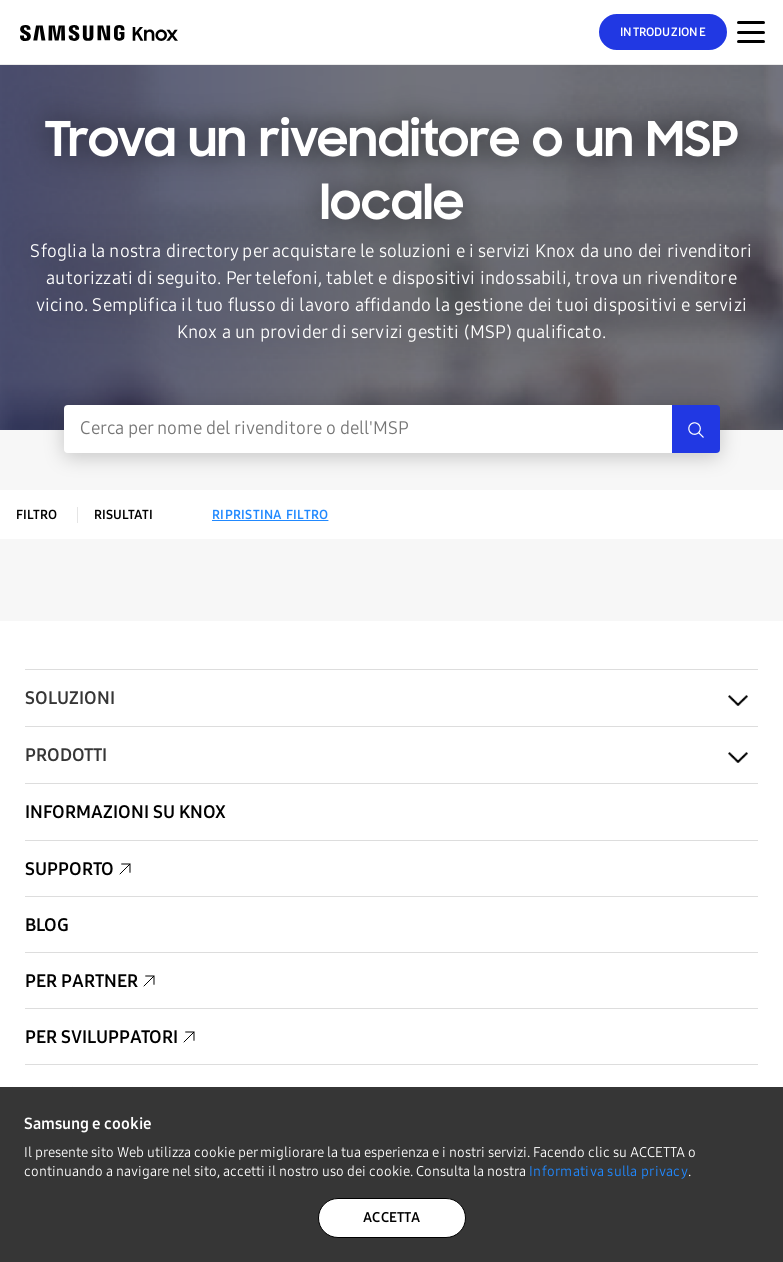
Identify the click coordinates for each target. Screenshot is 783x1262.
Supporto (69, 869)
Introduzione (663, 32)
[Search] (696, 429)
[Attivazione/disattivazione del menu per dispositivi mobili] (751, 32)
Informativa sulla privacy (608, 1171)
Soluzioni (70, 698)
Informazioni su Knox (125, 812)
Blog (47, 925)
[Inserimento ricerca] (368, 429)
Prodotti (66, 755)
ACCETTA (391, 1217)
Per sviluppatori (101, 1037)
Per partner (81, 981)
